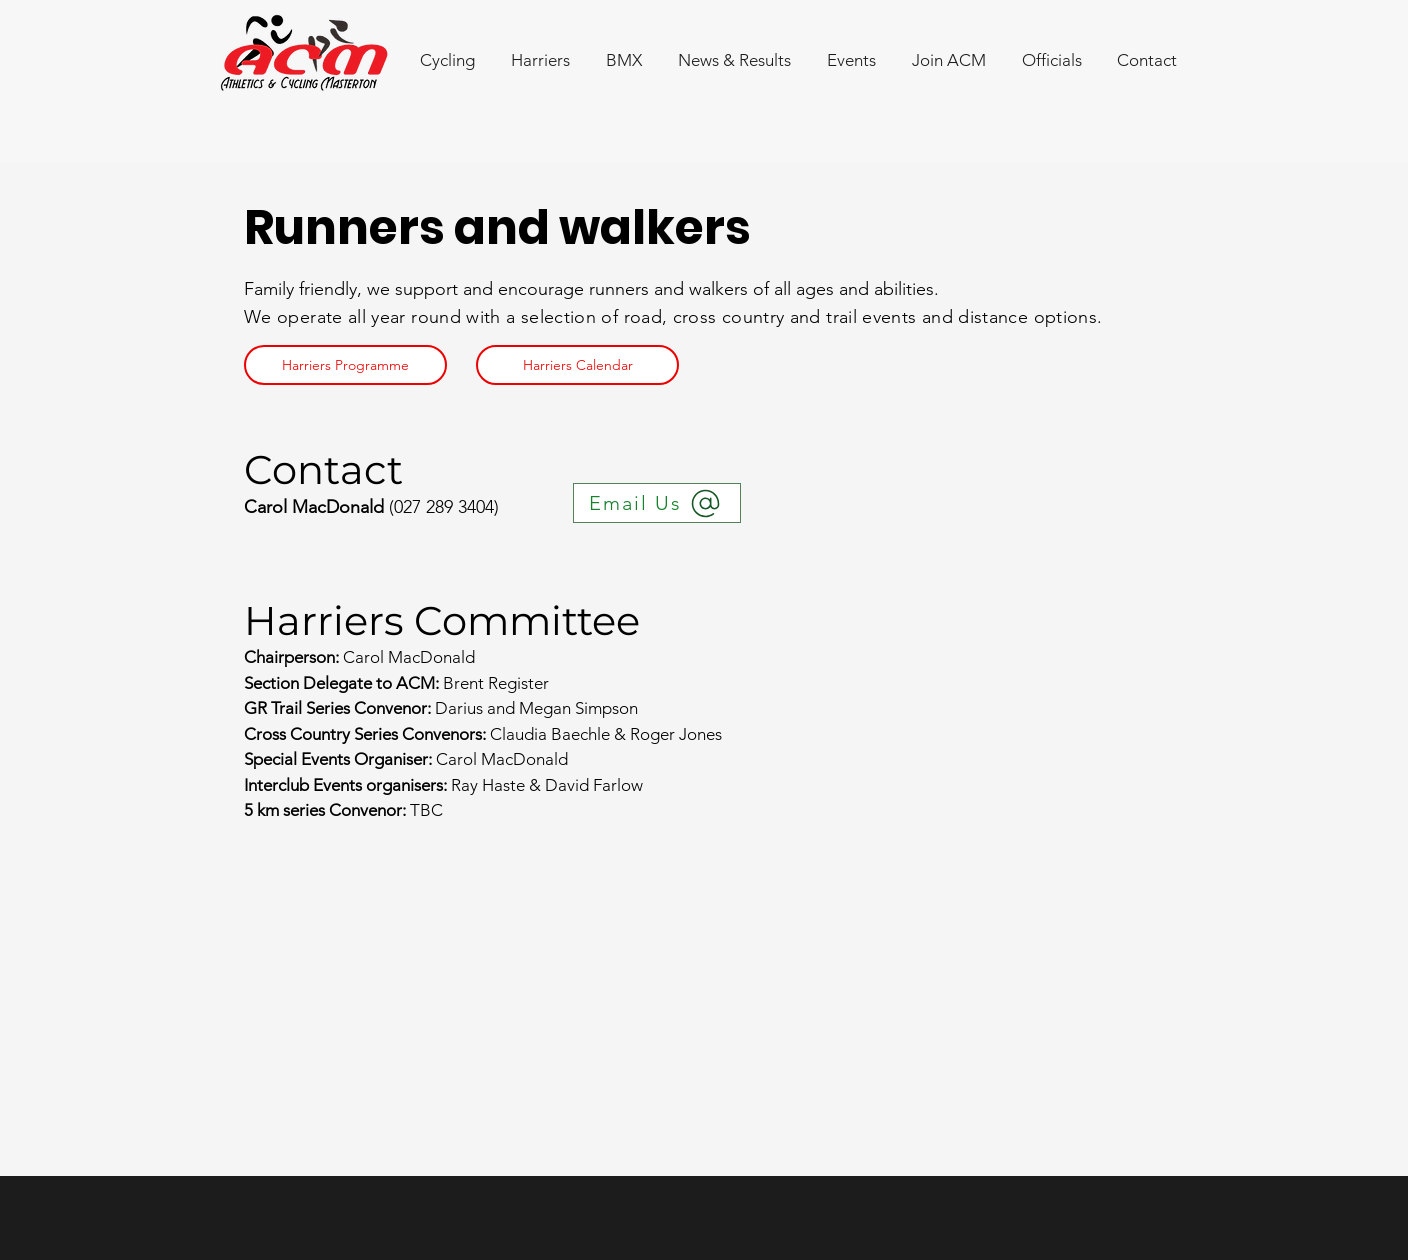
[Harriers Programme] (345, 365)
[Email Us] (657, 503)
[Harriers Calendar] (577, 365)
